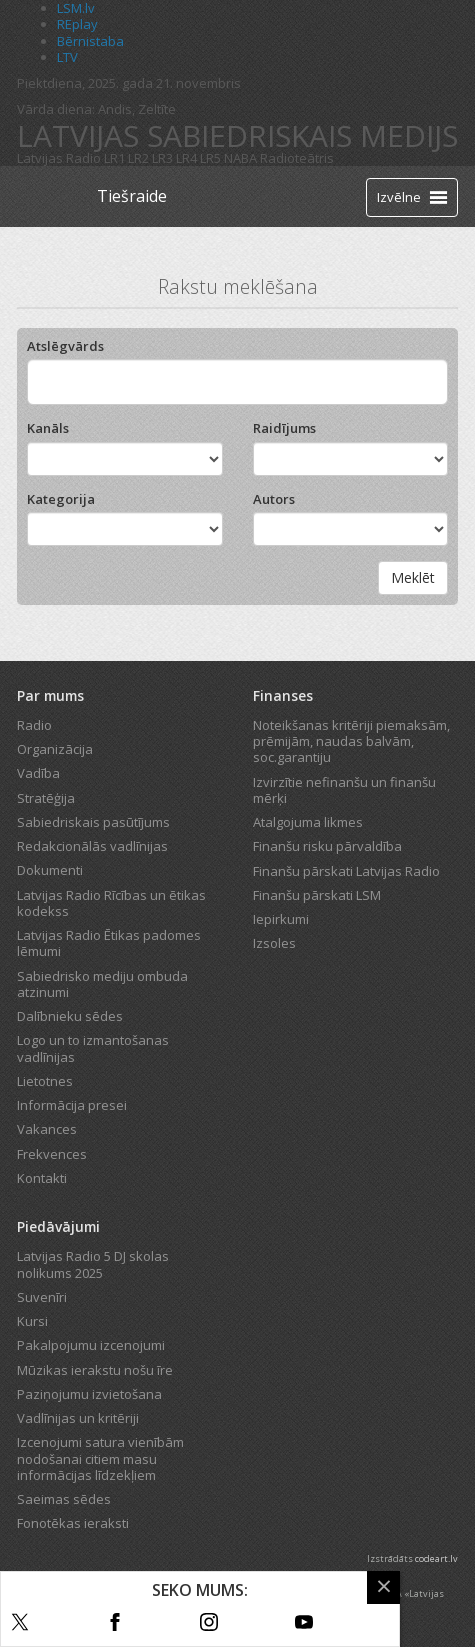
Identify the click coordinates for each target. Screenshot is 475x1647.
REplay (77, 24)
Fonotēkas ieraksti (73, 1523)
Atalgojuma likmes (308, 822)
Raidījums (284, 428)
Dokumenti (50, 870)
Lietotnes (45, 1081)
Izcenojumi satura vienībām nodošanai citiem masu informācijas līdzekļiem (100, 1458)
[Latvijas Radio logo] (52, 196)
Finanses (283, 695)
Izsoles (274, 943)
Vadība (38, 773)
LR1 (114, 158)
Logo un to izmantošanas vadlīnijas (93, 1048)
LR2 (138, 158)
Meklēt (413, 577)
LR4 (186, 158)
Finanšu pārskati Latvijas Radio (346, 871)
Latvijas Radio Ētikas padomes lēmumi (109, 943)
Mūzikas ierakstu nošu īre (95, 1370)
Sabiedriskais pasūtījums (93, 822)
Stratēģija (46, 798)
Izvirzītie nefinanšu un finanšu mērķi (344, 790)
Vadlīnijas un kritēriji (78, 1418)
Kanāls (48, 428)
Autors (274, 499)
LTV (67, 57)
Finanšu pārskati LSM (317, 895)
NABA (240, 158)
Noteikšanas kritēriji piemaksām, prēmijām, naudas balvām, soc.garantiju (351, 741)
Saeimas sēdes (64, 1499)
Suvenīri (42, 1297)
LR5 (210, 158)
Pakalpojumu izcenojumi (91, 1345)
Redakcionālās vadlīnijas (92, 846)
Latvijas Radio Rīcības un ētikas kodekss (111, 903)
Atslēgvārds (65, 346)
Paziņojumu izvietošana (89, 1394)
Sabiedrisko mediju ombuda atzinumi (102, 984)
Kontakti (42, 1178)
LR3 (162, 158)
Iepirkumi (281, 919)
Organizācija (55, 749)
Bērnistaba (90, 41)
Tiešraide (132, 196)
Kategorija (61, 499)
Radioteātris (297, 158)
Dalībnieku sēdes (70, 1016)
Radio (34, 725)
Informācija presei (72, 1105)
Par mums (50, 695)
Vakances (47, 1129)
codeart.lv (436, 1558)
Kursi (32, 1321)
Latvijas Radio (59, 158)
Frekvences (52, 1154)
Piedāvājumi (58, 1226)
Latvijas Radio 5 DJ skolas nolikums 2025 (93, 1264)
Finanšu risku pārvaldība (327, 846)
